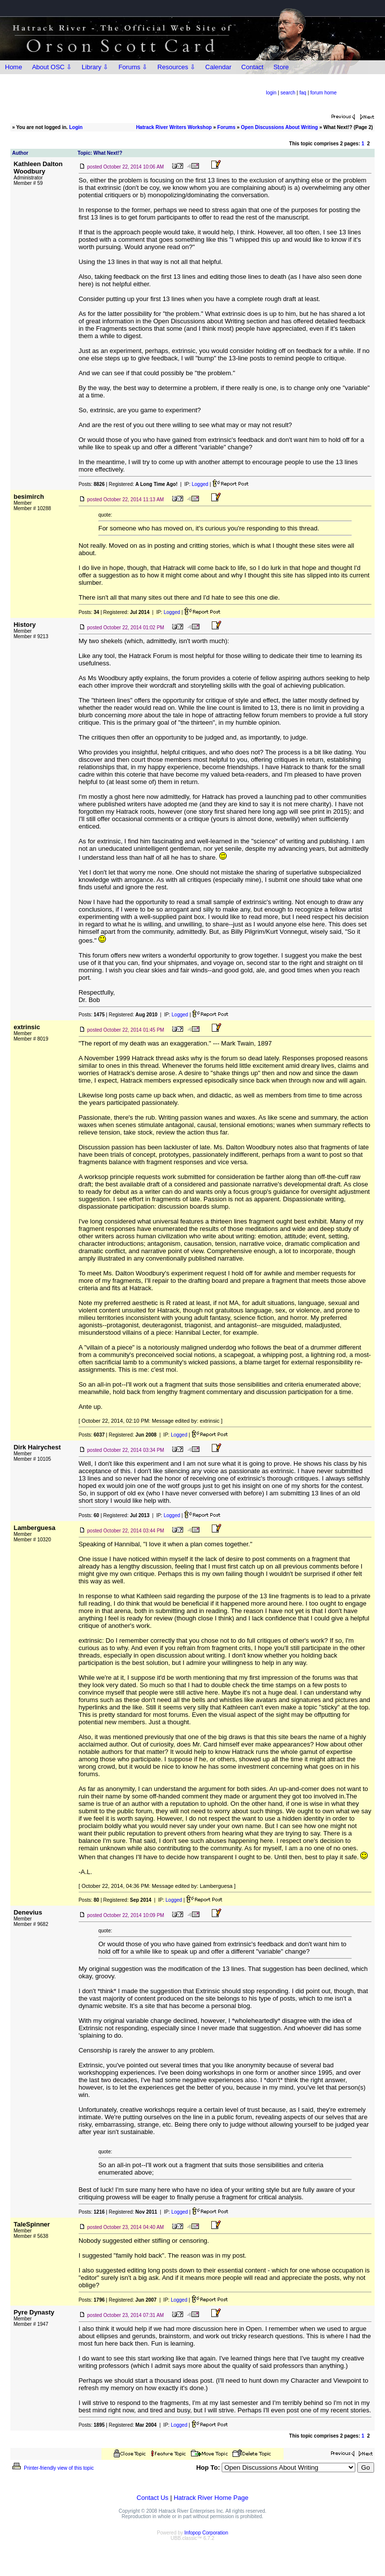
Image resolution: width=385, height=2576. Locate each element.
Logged (200, 484)
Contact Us (152, 2497)
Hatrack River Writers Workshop (174, 127)
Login (76, 127)
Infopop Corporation (206, 2532)
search (288, 92)
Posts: (92, 484)
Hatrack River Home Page (211, 2497)
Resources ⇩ (176, 67)
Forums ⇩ (132, 67)
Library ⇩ (95, 67)
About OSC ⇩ (52, 67)
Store (281, 67)
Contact (252, 67)
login (271, 92)
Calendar (218, 67)
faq (302, 92)
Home (13, 67)
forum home (323, 92)
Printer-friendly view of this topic (52, 2468)
